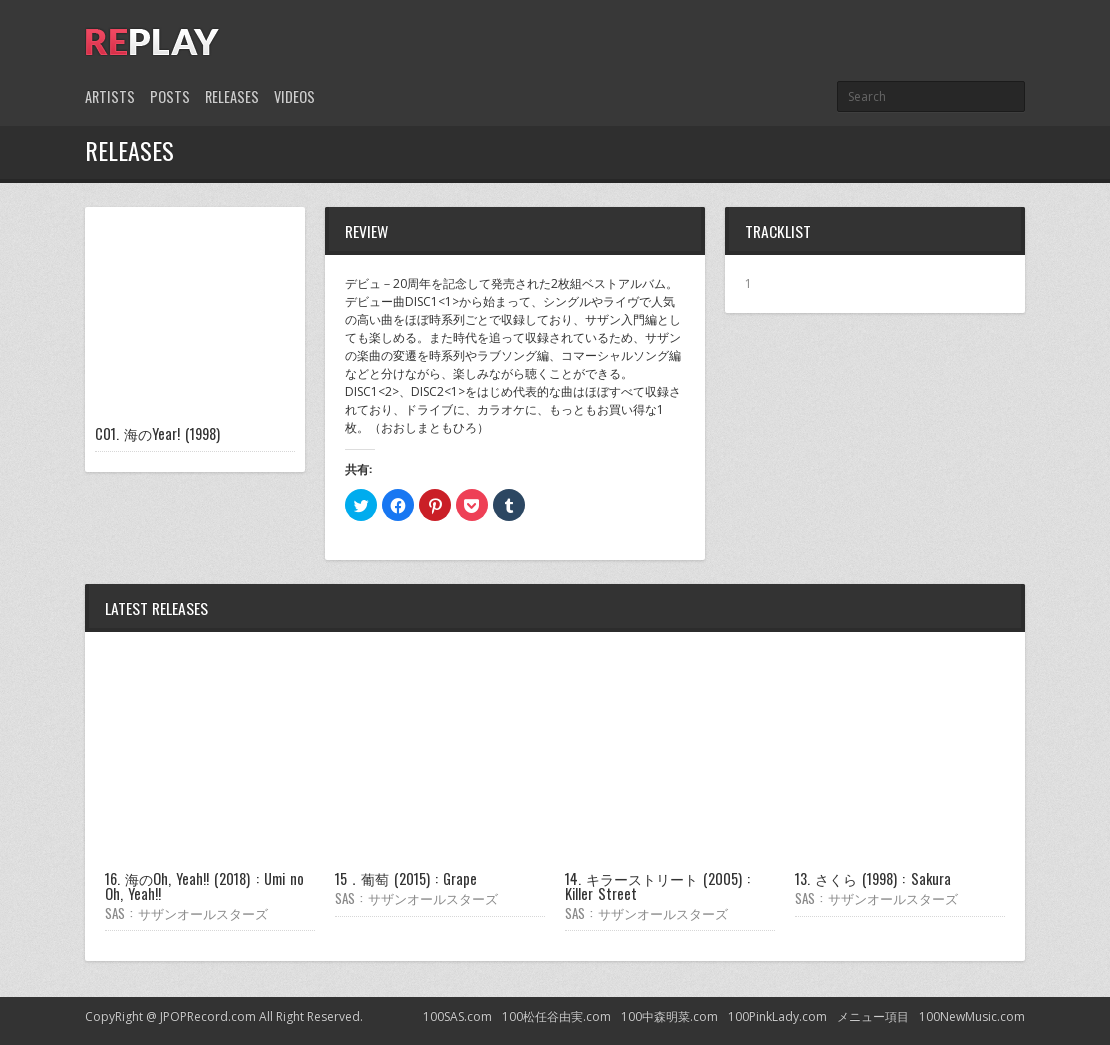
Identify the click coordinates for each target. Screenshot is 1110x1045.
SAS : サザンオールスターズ (186, 913)
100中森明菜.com (669, 1016)
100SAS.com (457, 1016)
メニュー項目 (873, 1016)
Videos (294, 96)
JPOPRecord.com (208, 1016)
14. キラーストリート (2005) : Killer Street (657, 885)
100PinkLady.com (777, 1016)
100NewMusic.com (972, 1016)
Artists (110, 96)
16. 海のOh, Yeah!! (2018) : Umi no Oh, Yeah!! (204, 885)
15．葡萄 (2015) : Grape (406, 878)
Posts (170, 96)
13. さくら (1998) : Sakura (873, 878)
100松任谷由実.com (556, 1016)
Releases (232, 96)
